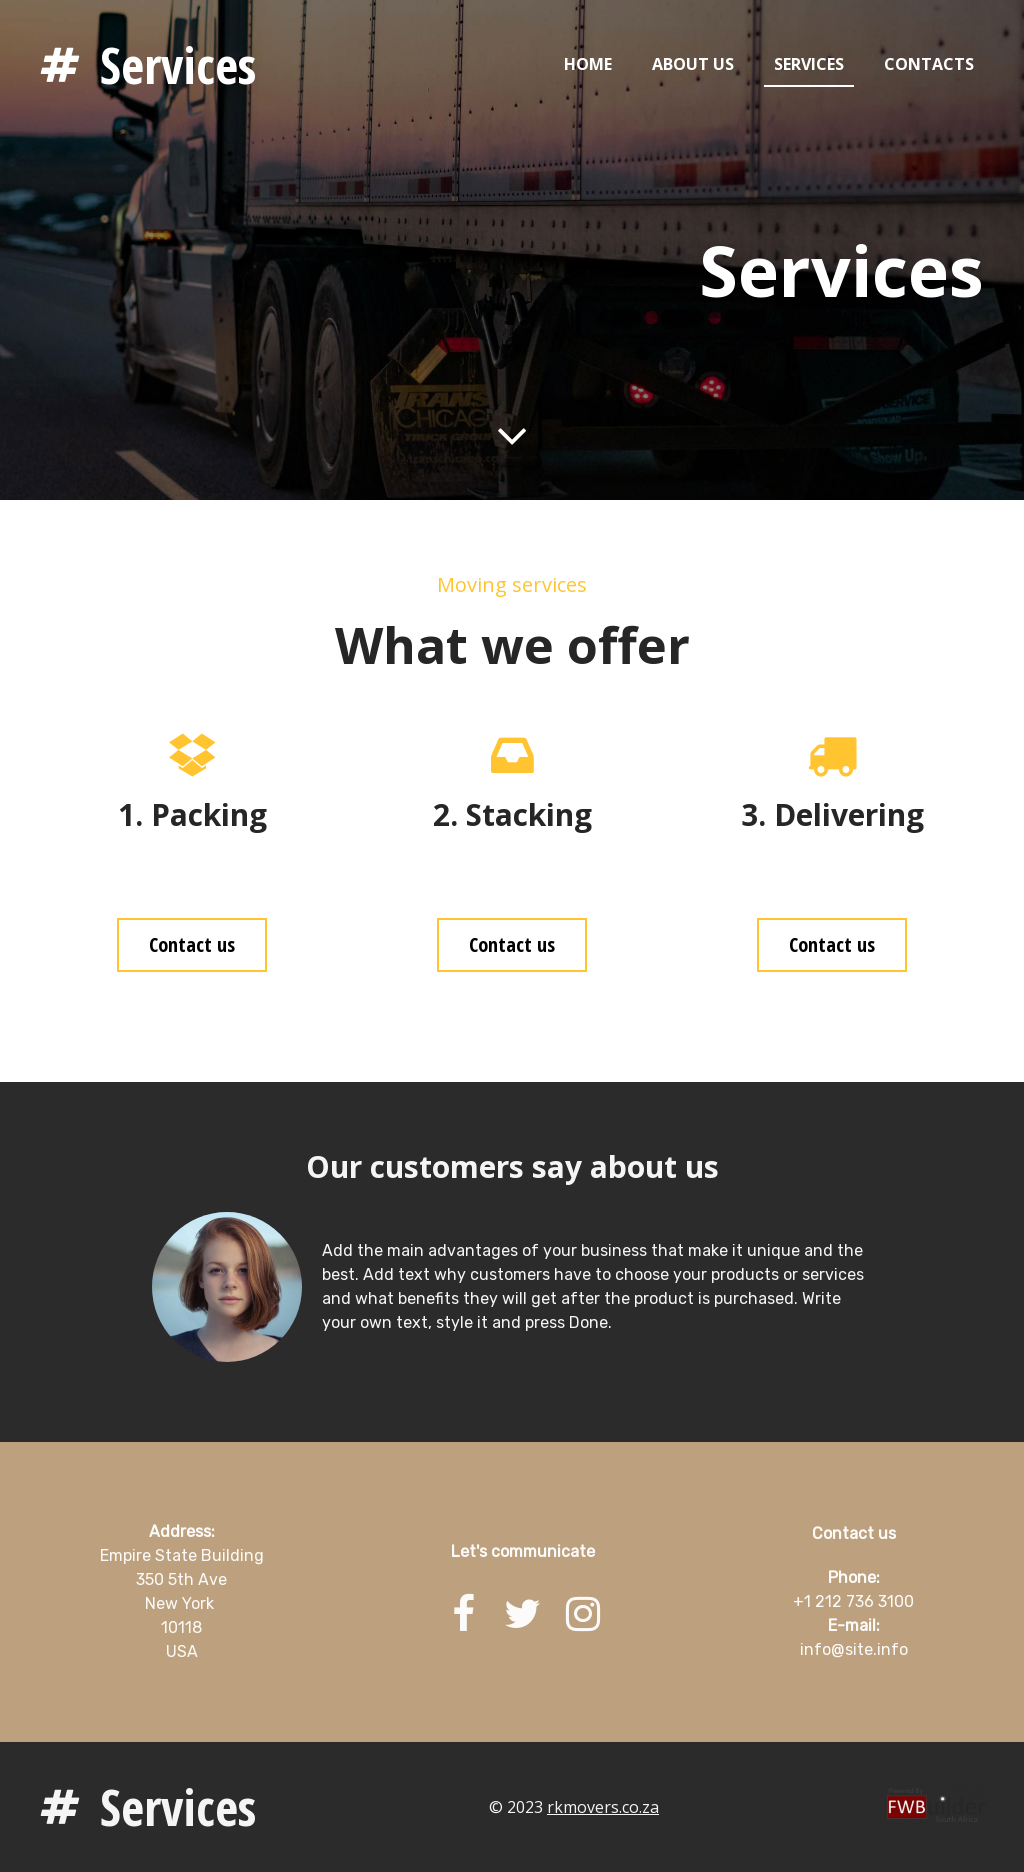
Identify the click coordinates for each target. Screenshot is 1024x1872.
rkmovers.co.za (603, 1807)
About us (693, 64)
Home (588, 64)
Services (178, 65)
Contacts (929, 64)
